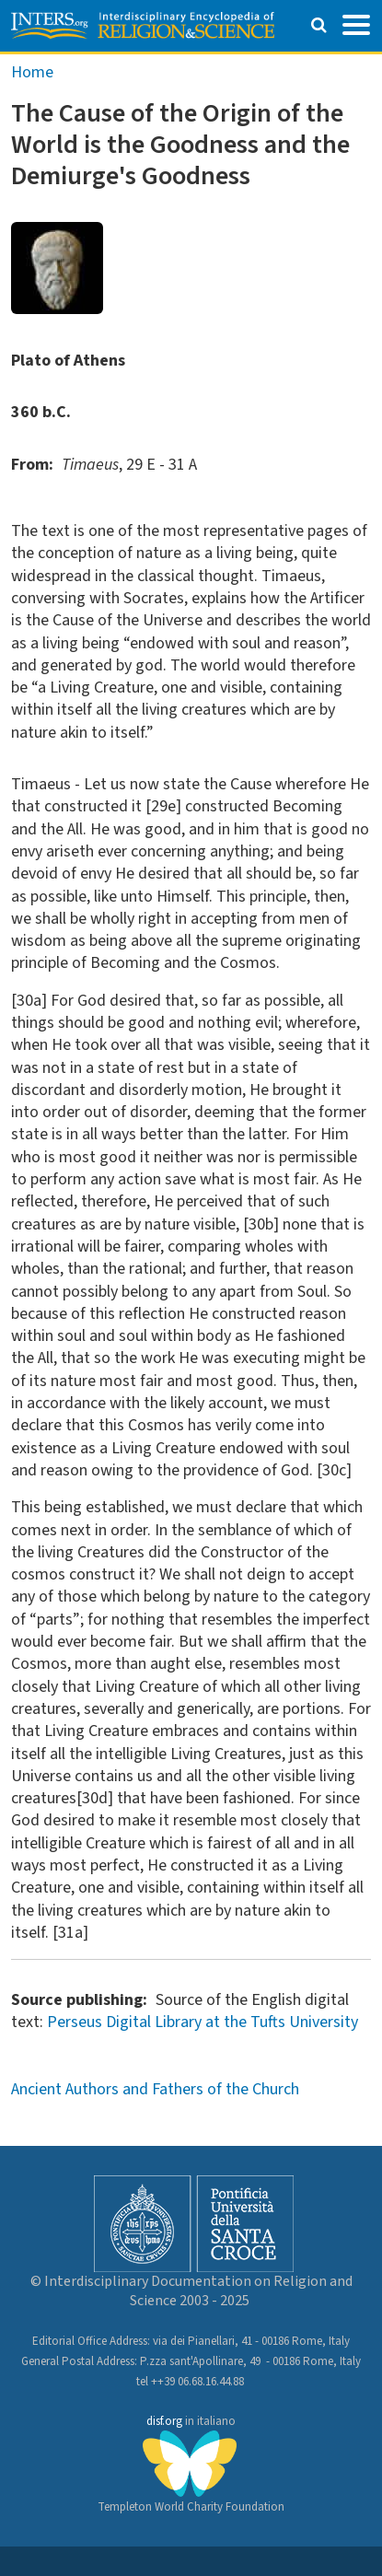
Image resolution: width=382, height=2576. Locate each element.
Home (32, 72)
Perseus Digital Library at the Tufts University (202, 2022)
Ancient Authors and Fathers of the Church (155, 2089)
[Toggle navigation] (356, 23)
